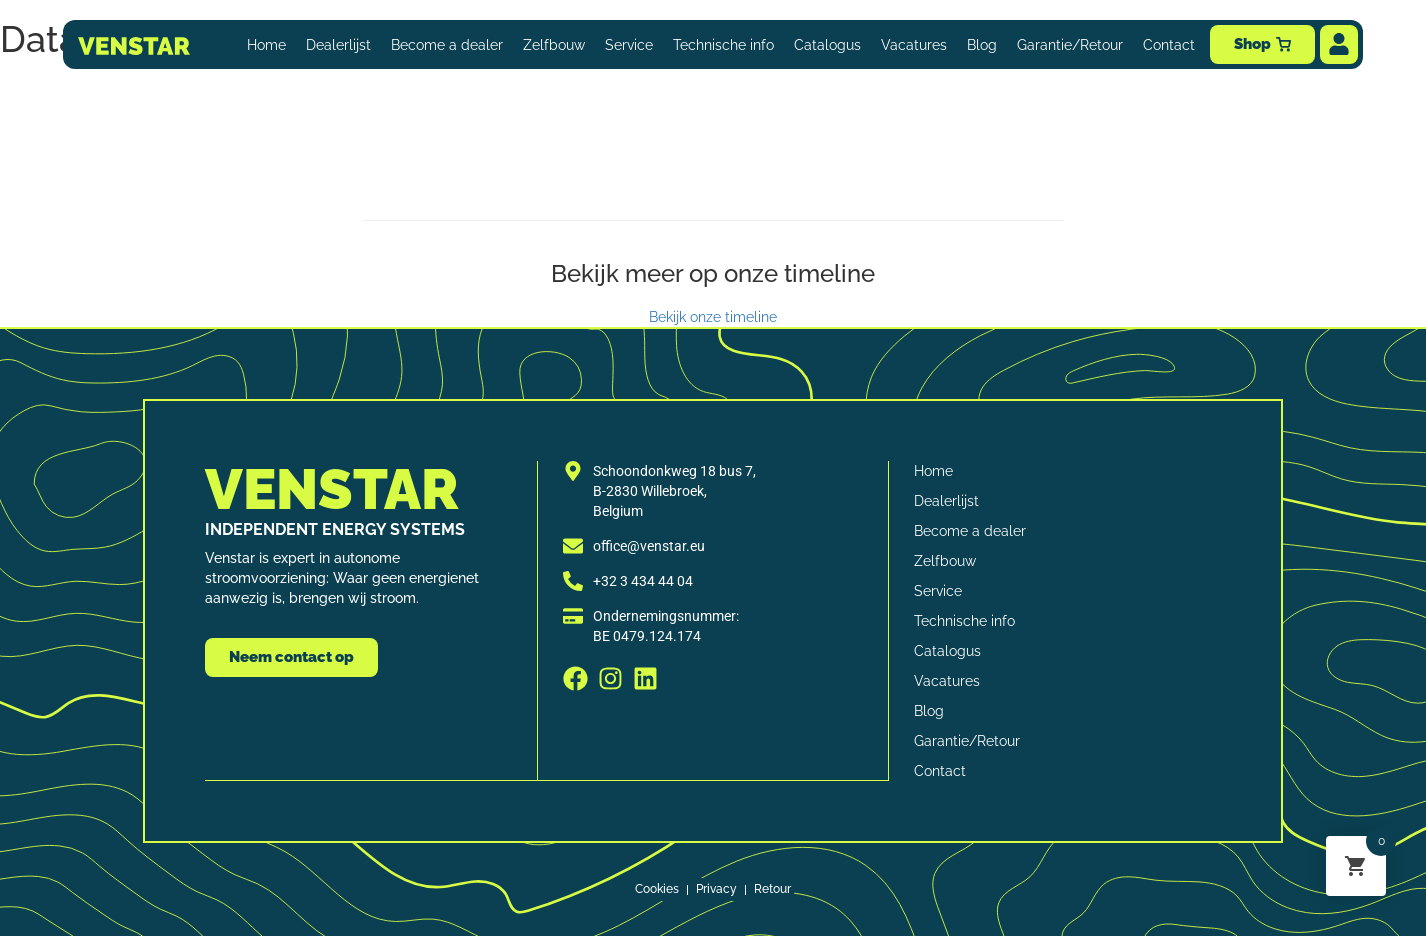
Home (266, 45)
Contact (1169, 45)
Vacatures (914, 45)
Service (629, 45)
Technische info (723, 45)
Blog (982, 45)
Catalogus (827, 45)
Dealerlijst (338, 45)
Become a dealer (447, 45)
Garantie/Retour (1070, 45)
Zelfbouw (554, 45)
